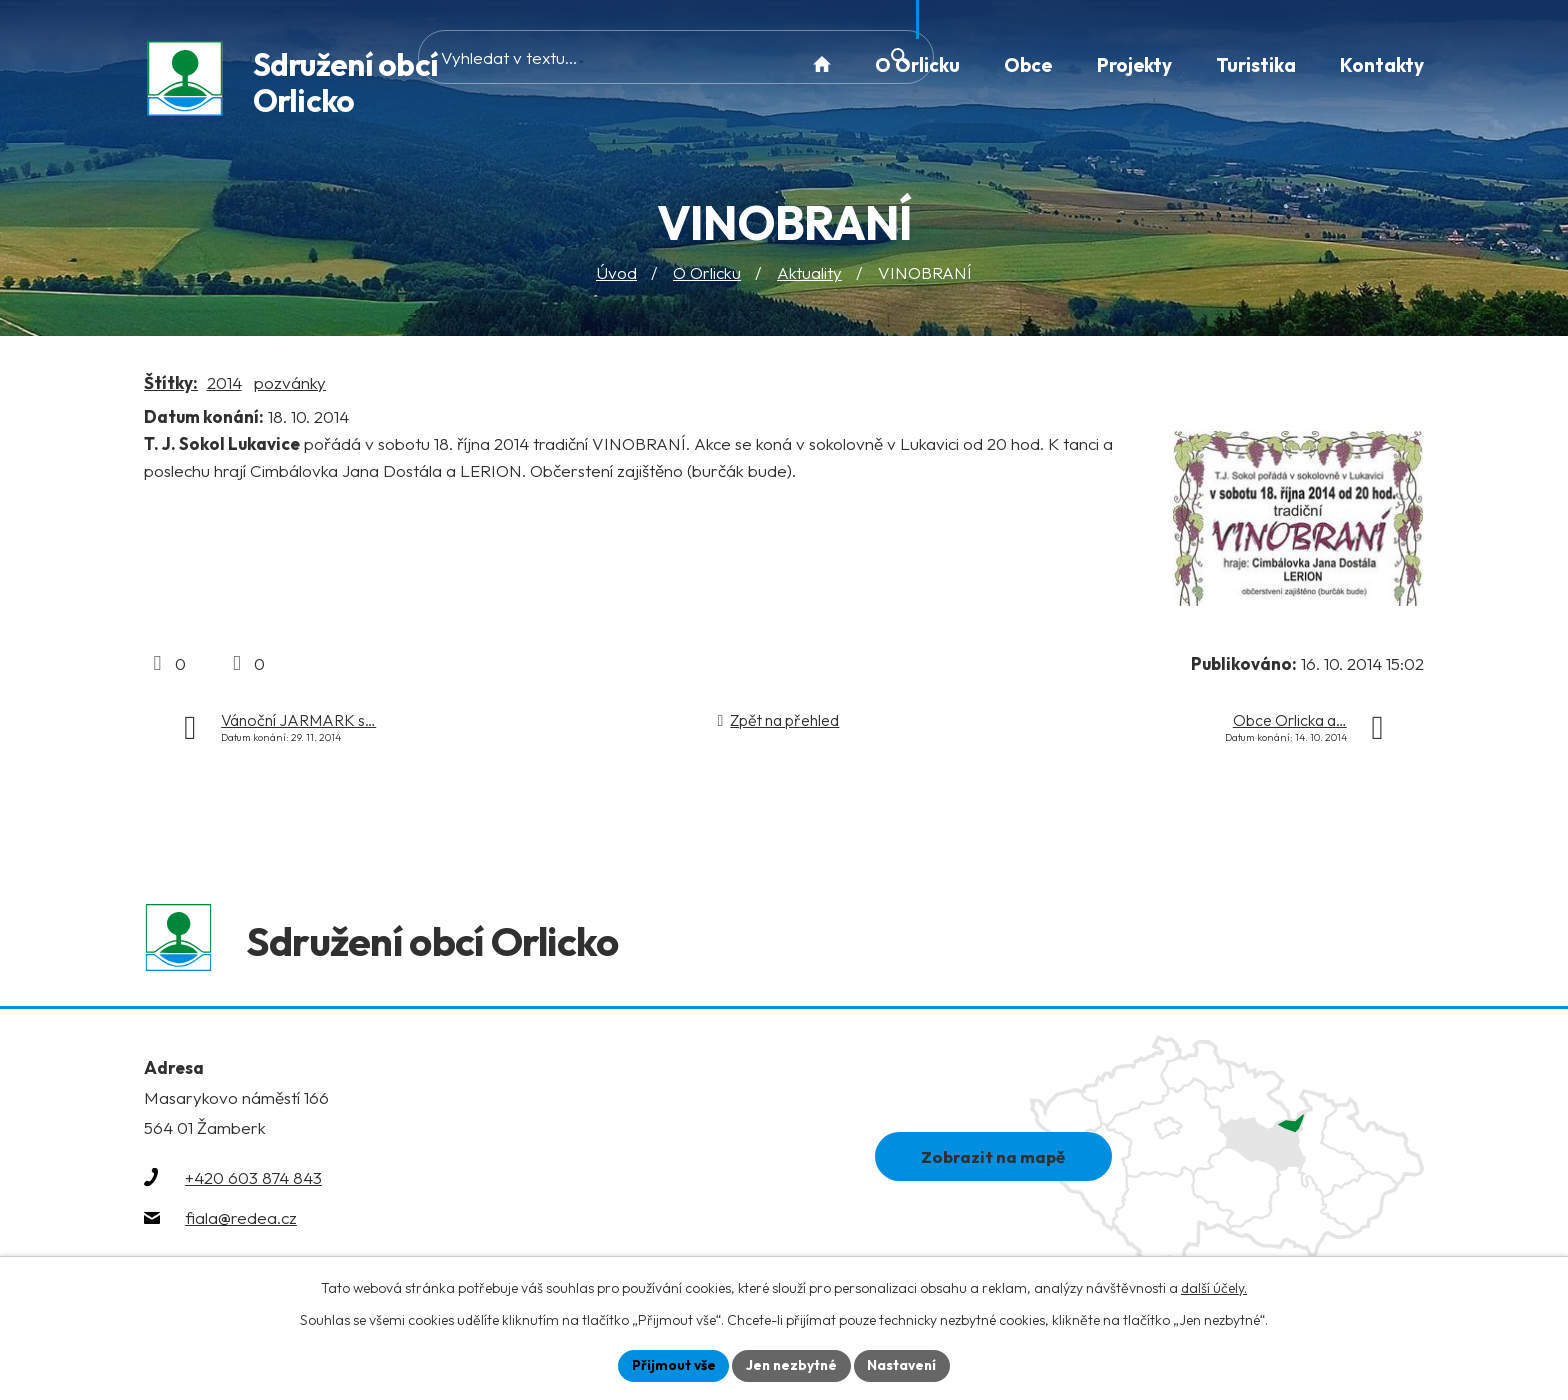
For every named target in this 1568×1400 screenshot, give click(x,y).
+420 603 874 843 (253, 1182)
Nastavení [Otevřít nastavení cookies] (904, 1365)
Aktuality (809, 274)
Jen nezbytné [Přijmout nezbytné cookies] (791, 1365)
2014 (224, 383)
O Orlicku (707, 274)
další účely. (1214, 1287)
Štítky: (171, 383)
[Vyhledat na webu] (637, 64)
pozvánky (290, 383)
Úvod (616, 274)
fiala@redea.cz (241, 1222)
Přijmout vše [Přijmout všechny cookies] (670, 1365)
